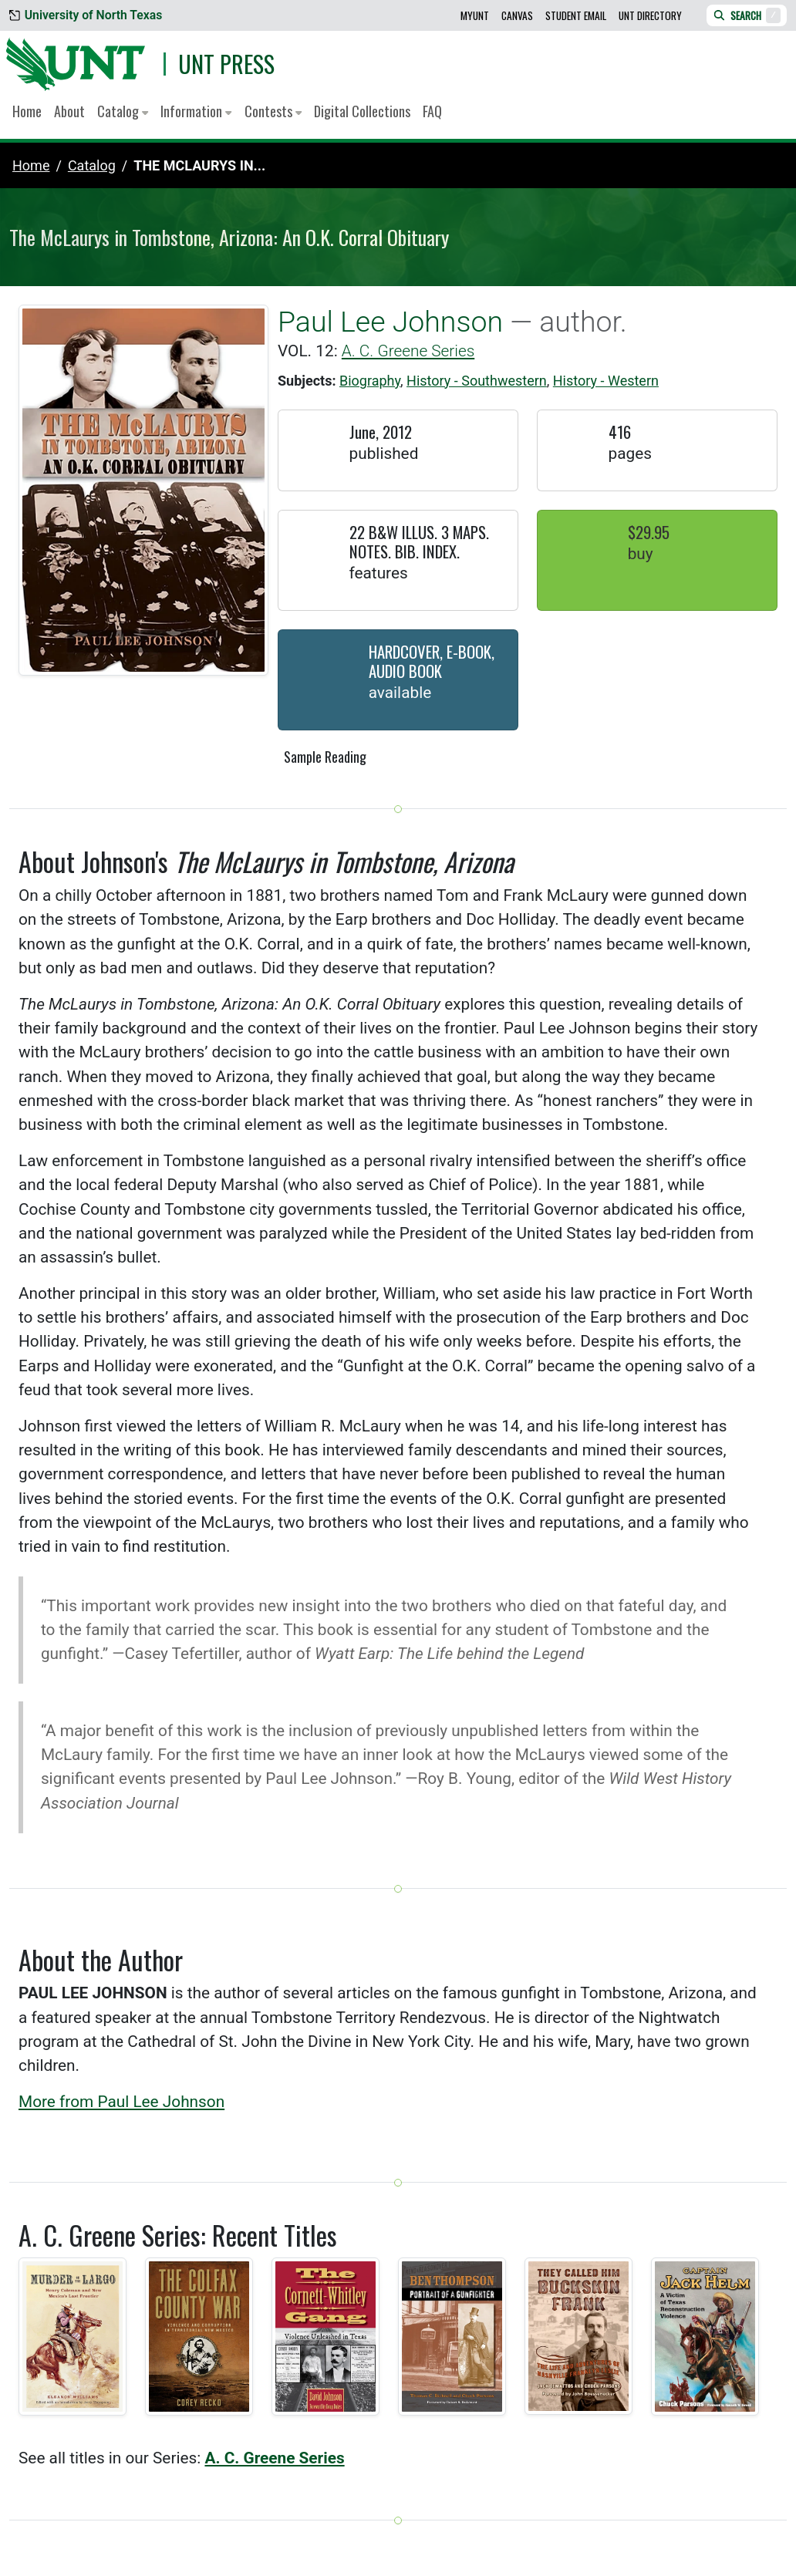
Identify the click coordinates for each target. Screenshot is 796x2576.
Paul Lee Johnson (390, 322)
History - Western (606, 381)
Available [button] (400, 692)
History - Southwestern (476, 381)
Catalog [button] (122, 111)
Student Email (575, 15)
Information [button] (195, 111)
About (69, 111)
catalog (92, 165)
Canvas (517, 15)
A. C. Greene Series (408, 351)
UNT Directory (650, 15)
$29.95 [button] (649, 532)
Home (27, 111)
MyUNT (474, 15)
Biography (369, 381)
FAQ (432, 111)
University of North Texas (85, 15)
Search (747, 15)
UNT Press (226, 63)
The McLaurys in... (199, 165)
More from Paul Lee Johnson (121, 2101)
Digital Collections (362, 111)
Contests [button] (273, 111)
